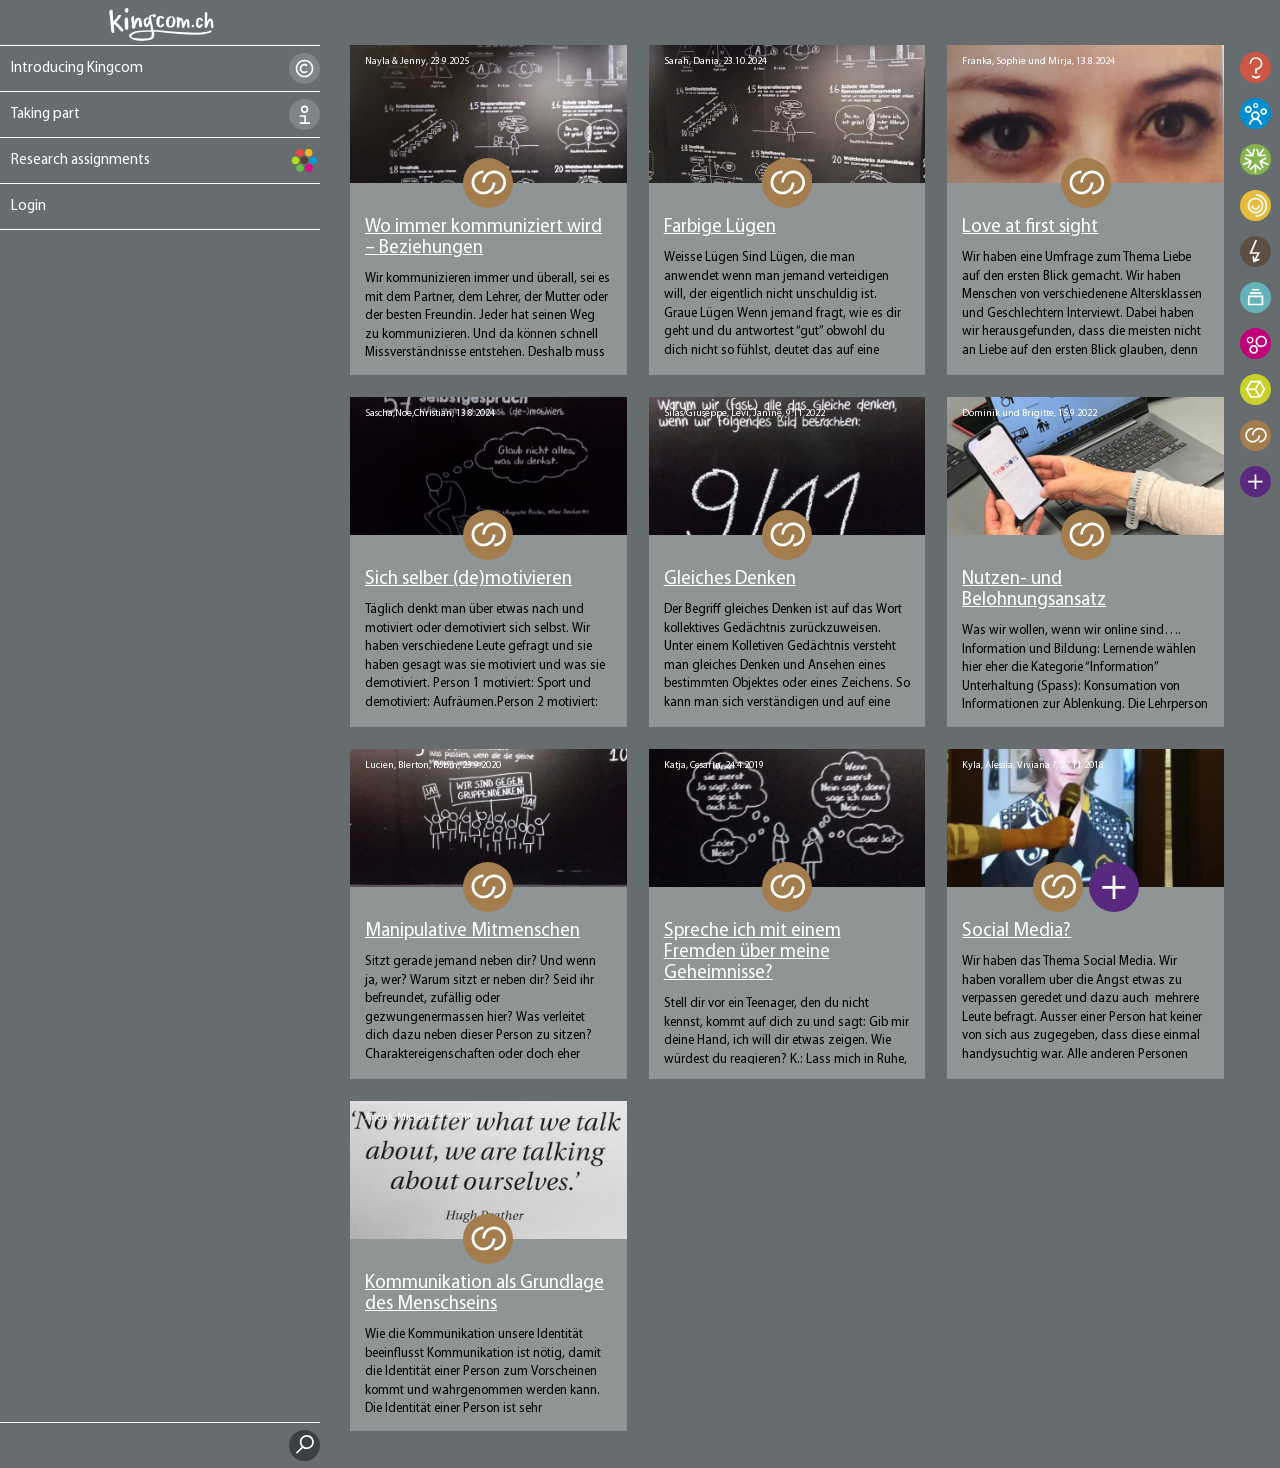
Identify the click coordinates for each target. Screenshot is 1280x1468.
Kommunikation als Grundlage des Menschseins (484, 1294)
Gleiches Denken (730, 579)
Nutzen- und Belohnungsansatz (1034, 590)
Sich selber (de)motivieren (468, 579)
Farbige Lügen (720, 227)
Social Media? (1016, 931)
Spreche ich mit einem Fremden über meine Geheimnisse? (752, 952)
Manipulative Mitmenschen (472, 931)
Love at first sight (1030, 227)
